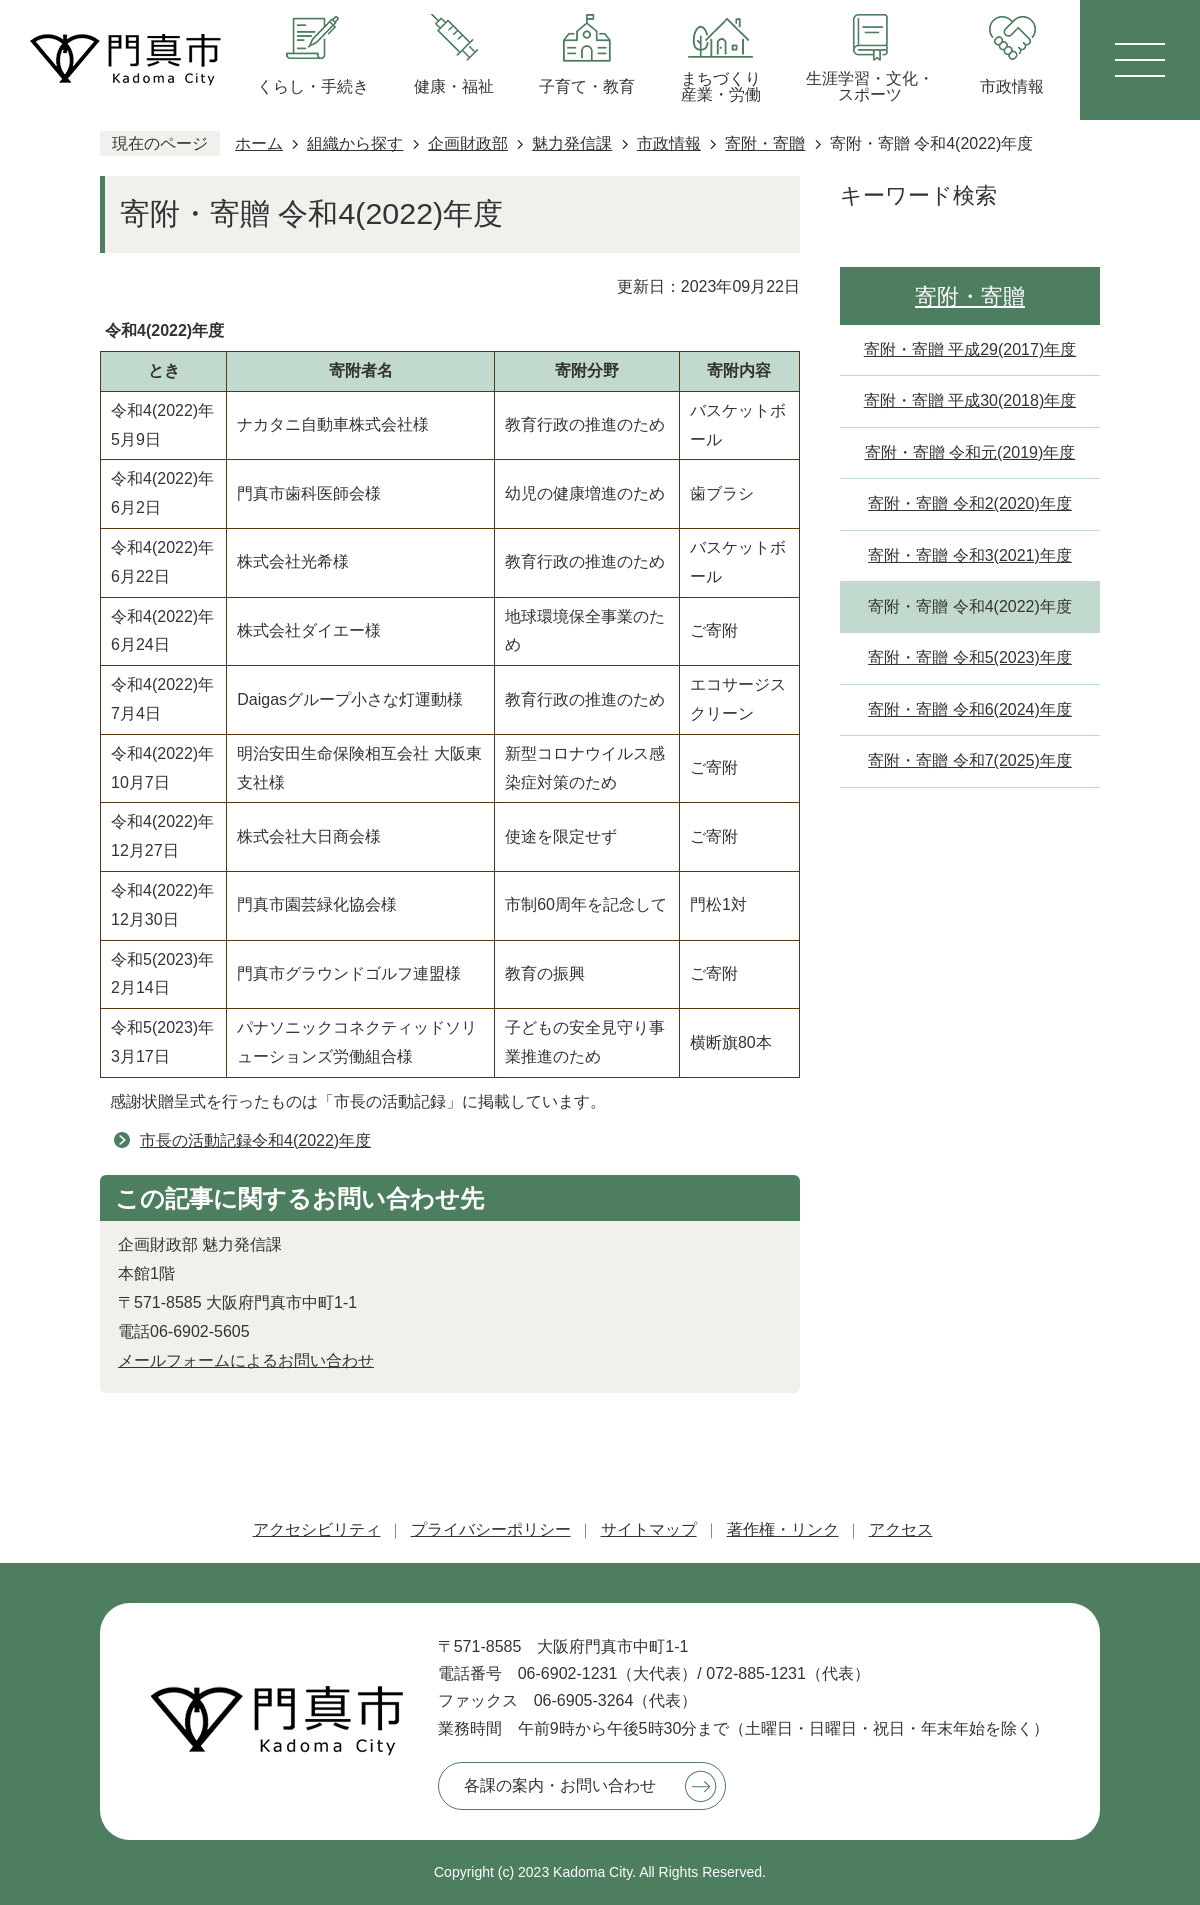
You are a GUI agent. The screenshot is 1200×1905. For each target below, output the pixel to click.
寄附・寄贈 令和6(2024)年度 (970, 709)
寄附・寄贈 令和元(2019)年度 (970, 452)
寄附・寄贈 (765, 143)
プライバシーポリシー (491, 1529)
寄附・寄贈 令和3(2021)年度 (970, 555)
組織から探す (355, 143)
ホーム (259, 143)
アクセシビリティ (317, 1529)
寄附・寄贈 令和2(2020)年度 (970, 503)
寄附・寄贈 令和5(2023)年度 (970, 657)
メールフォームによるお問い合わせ (246, 1360)
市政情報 (669, 143)
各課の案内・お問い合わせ (560, 1785)
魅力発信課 (572, 143)
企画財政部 (468, 143)
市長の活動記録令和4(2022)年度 (255, 1140)
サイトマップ (649, 1529)
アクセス (901, 1529)
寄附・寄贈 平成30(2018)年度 (970, 400)
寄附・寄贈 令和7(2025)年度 (970, 760)
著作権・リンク (783, 1529)
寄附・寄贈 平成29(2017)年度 (970, 349)
